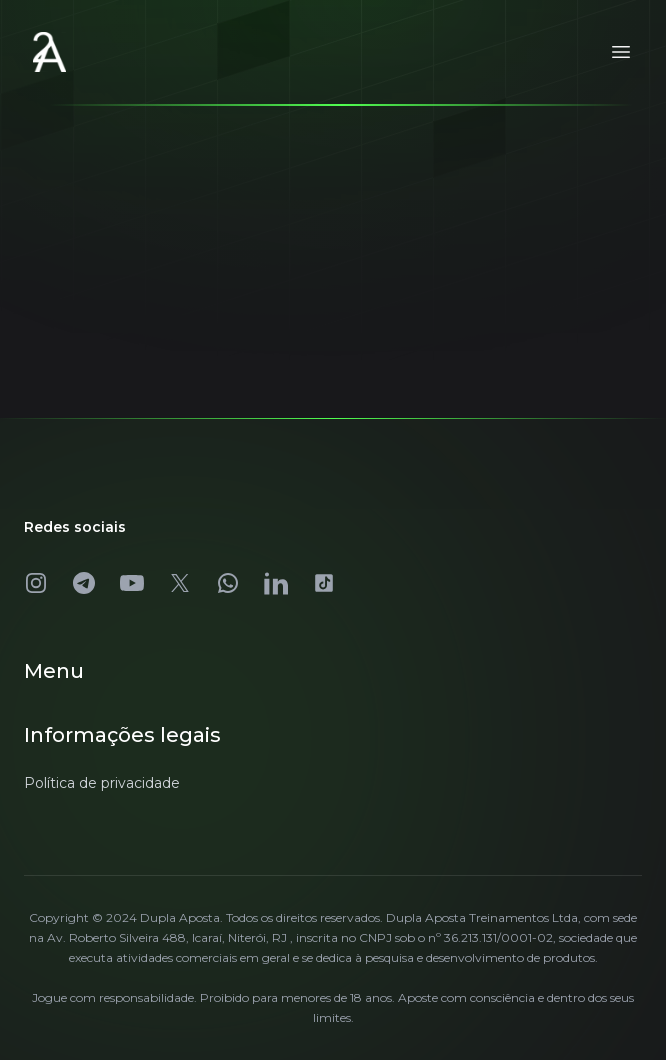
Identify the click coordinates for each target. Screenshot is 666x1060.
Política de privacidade (102, 783)
